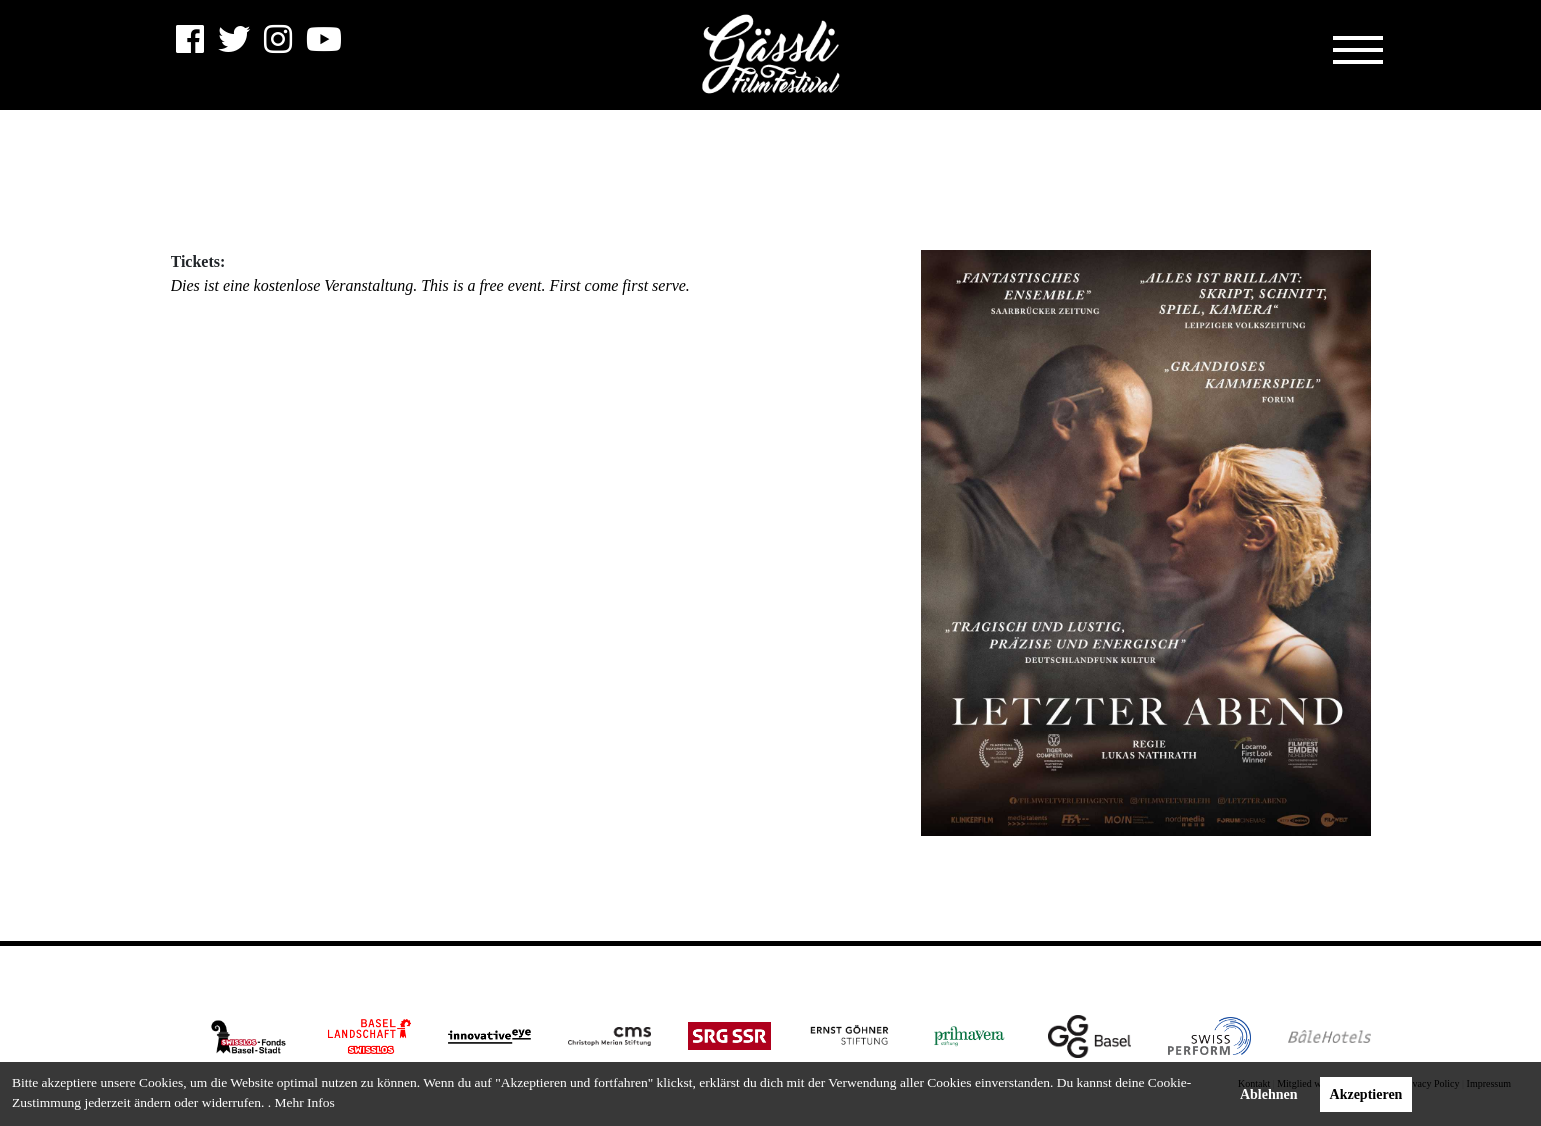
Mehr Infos (304, 1102)
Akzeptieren (1366, 1094)
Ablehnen (1269, 1094)
